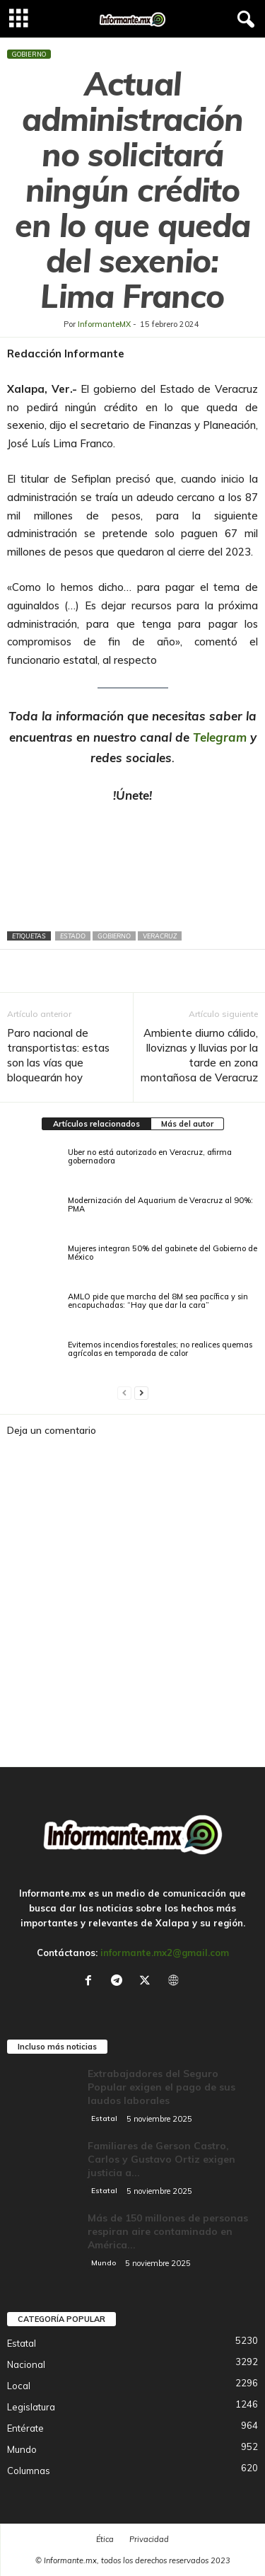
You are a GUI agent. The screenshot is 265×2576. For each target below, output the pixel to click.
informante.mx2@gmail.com (164, 1952)
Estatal (104, 2118)
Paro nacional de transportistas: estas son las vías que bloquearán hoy (58, 1055)
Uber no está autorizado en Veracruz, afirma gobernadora (150, 1156)
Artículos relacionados (96, 1124)
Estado (73, 936)
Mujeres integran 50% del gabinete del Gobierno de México (162, 1252)
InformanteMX (104, 324)
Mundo (103, 2262)
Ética (105, 2539)
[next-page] (141, 1393)
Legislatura (31, 2407)
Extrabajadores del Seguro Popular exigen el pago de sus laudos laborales (161, 2087)
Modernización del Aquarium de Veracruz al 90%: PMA (160, 1204)
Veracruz (160, 936)
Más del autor (187, 1124)
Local (18, 2385)
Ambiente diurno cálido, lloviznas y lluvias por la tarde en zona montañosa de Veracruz (199, 1055)
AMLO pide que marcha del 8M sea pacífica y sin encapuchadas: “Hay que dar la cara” (158, 1301)
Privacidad (149, 2539)
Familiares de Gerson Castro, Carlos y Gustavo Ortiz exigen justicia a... (161, 2159)
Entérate (25, 2428)
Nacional (26, 2364)
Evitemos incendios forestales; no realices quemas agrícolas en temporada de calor (160, 1349)
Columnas (28, 2470)
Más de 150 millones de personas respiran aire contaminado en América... (168, 2231)
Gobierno (29, 54)
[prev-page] (124, 1393)
